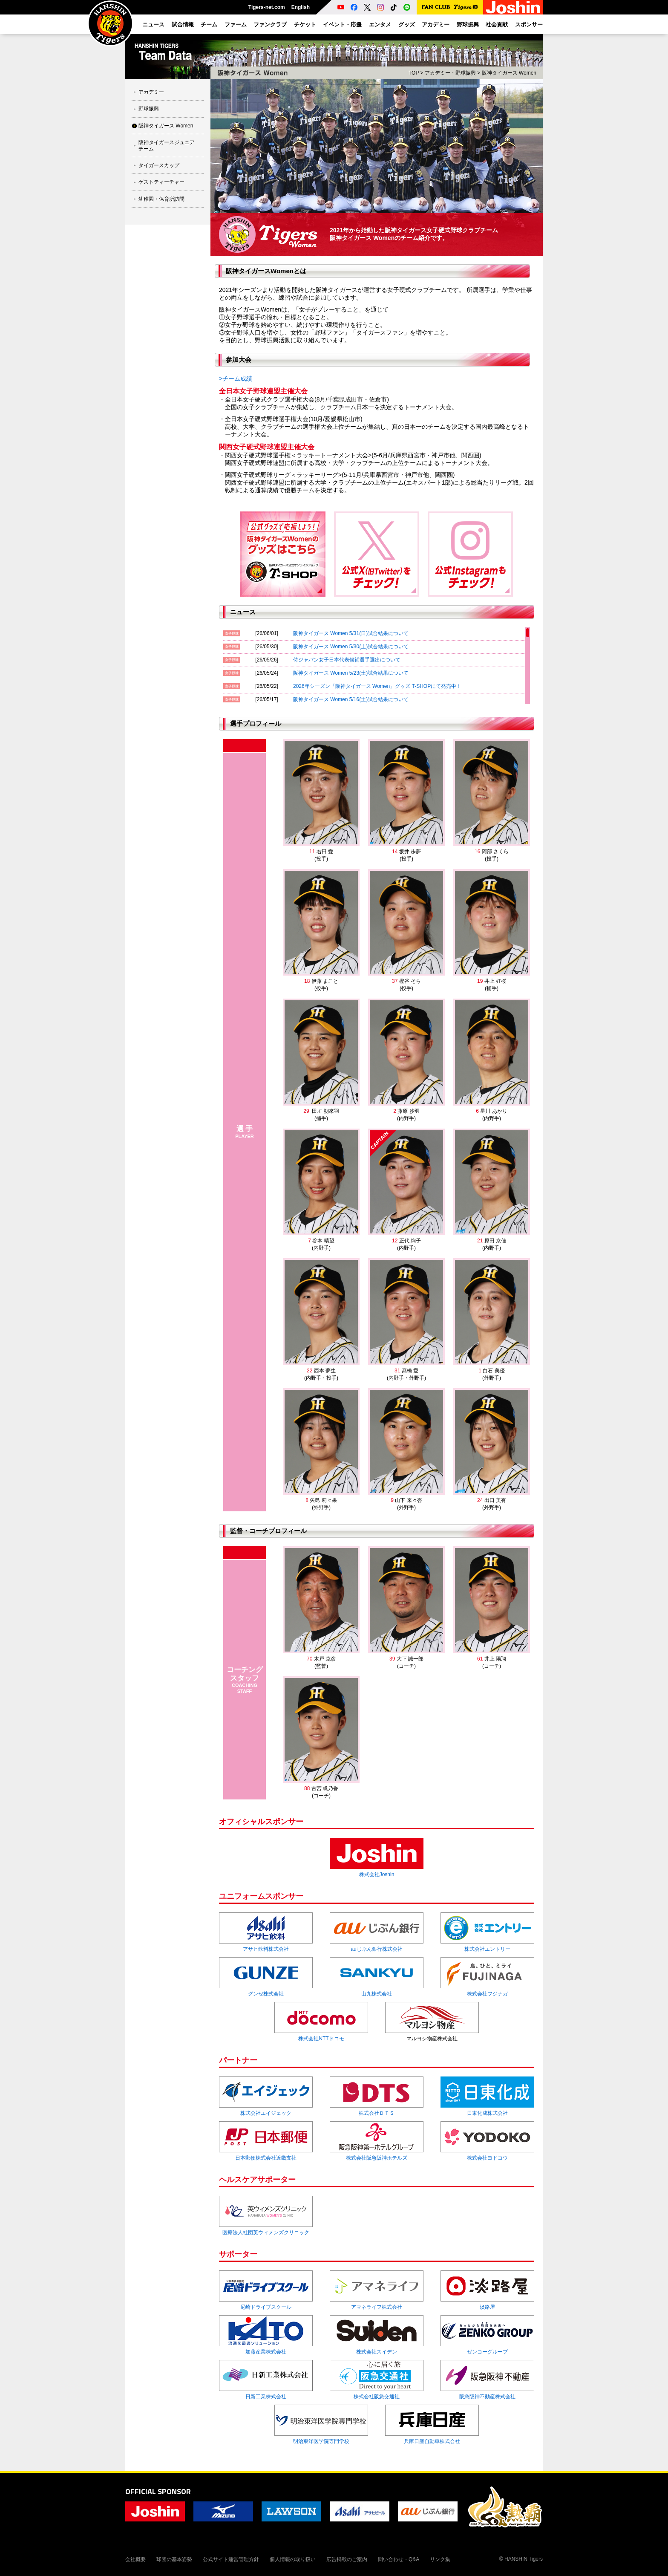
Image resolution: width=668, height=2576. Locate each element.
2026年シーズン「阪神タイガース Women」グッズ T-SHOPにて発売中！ (377, 686)
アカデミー (151, 92)
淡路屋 (487, 2307)
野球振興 (148, 109)
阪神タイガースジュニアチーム (166, 145)
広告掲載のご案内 (346, 2559)
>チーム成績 (235, 378)
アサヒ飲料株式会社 (266, 1949)
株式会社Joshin (376, 1874)
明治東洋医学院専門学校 (321, 2441)
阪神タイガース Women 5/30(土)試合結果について (351, 647)
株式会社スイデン (376, 2352)
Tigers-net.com (266, 7)
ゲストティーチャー (161, 182)
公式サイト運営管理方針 (231, 2559)
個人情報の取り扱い (293, 2559)
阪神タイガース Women (165, 126)
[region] (376, 665)
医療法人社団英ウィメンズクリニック (265, 2232)
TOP (414, 73)
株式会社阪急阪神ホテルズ (376, 2158)
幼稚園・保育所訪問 (161, 199)
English (300, 7)
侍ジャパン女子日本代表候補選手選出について (346, 660)
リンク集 (440, 2559)
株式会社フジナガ (487, 1994)
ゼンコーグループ (487, 2352)
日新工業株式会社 (265, 2397)
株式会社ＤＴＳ (376, 2113)
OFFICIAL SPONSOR (158, 2491)
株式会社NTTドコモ (321, 2039)
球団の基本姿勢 (174, 2559)
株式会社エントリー (487, 1949)
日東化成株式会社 (487, 2113)
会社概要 (135, 2559)
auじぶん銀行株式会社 (376, 1949)
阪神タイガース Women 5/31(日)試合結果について (351, 633)
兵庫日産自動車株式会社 (432, 2441)
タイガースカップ (158, 165)
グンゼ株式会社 (266, 1994)
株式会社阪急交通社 (377, 2397)
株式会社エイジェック (265, 2113)
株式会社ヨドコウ (487, 2158)
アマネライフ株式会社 (376, 2307)
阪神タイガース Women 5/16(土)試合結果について (351, 699)
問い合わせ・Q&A (398, 2559)
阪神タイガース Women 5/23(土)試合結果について (351, 673)
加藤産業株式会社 (265, 2352)
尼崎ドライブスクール (265, 2307)
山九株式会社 (376, 1994)
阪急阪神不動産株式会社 (487, 2397)
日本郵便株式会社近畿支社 (266, 2158)
